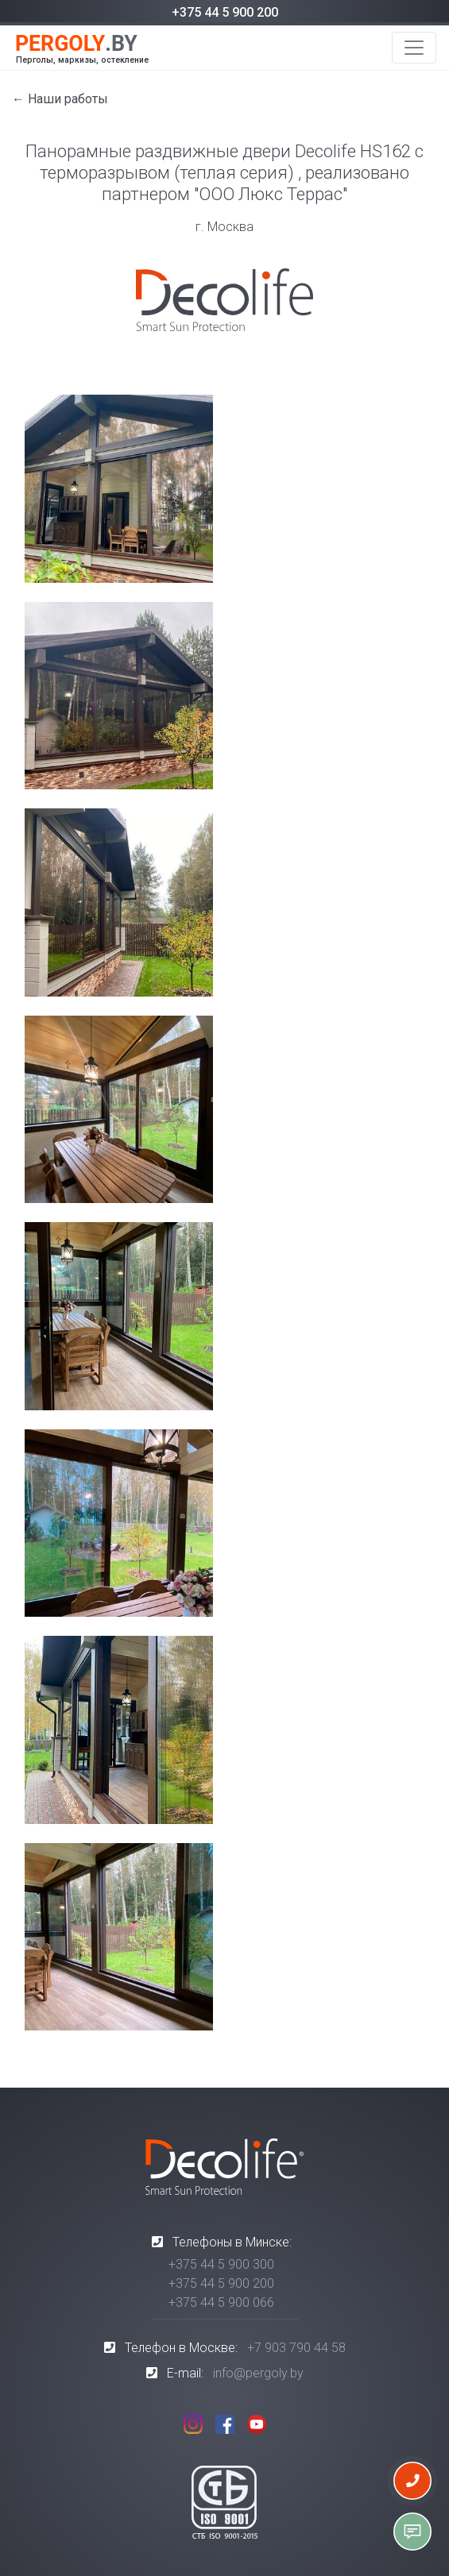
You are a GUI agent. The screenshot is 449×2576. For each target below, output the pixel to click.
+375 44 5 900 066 (221, 2302)
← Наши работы (60, 98)
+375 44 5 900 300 (221, 2264)
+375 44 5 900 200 (225, 12)
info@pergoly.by (258, 2373)
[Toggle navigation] (414, 48)
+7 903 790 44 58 (296, 2347)
